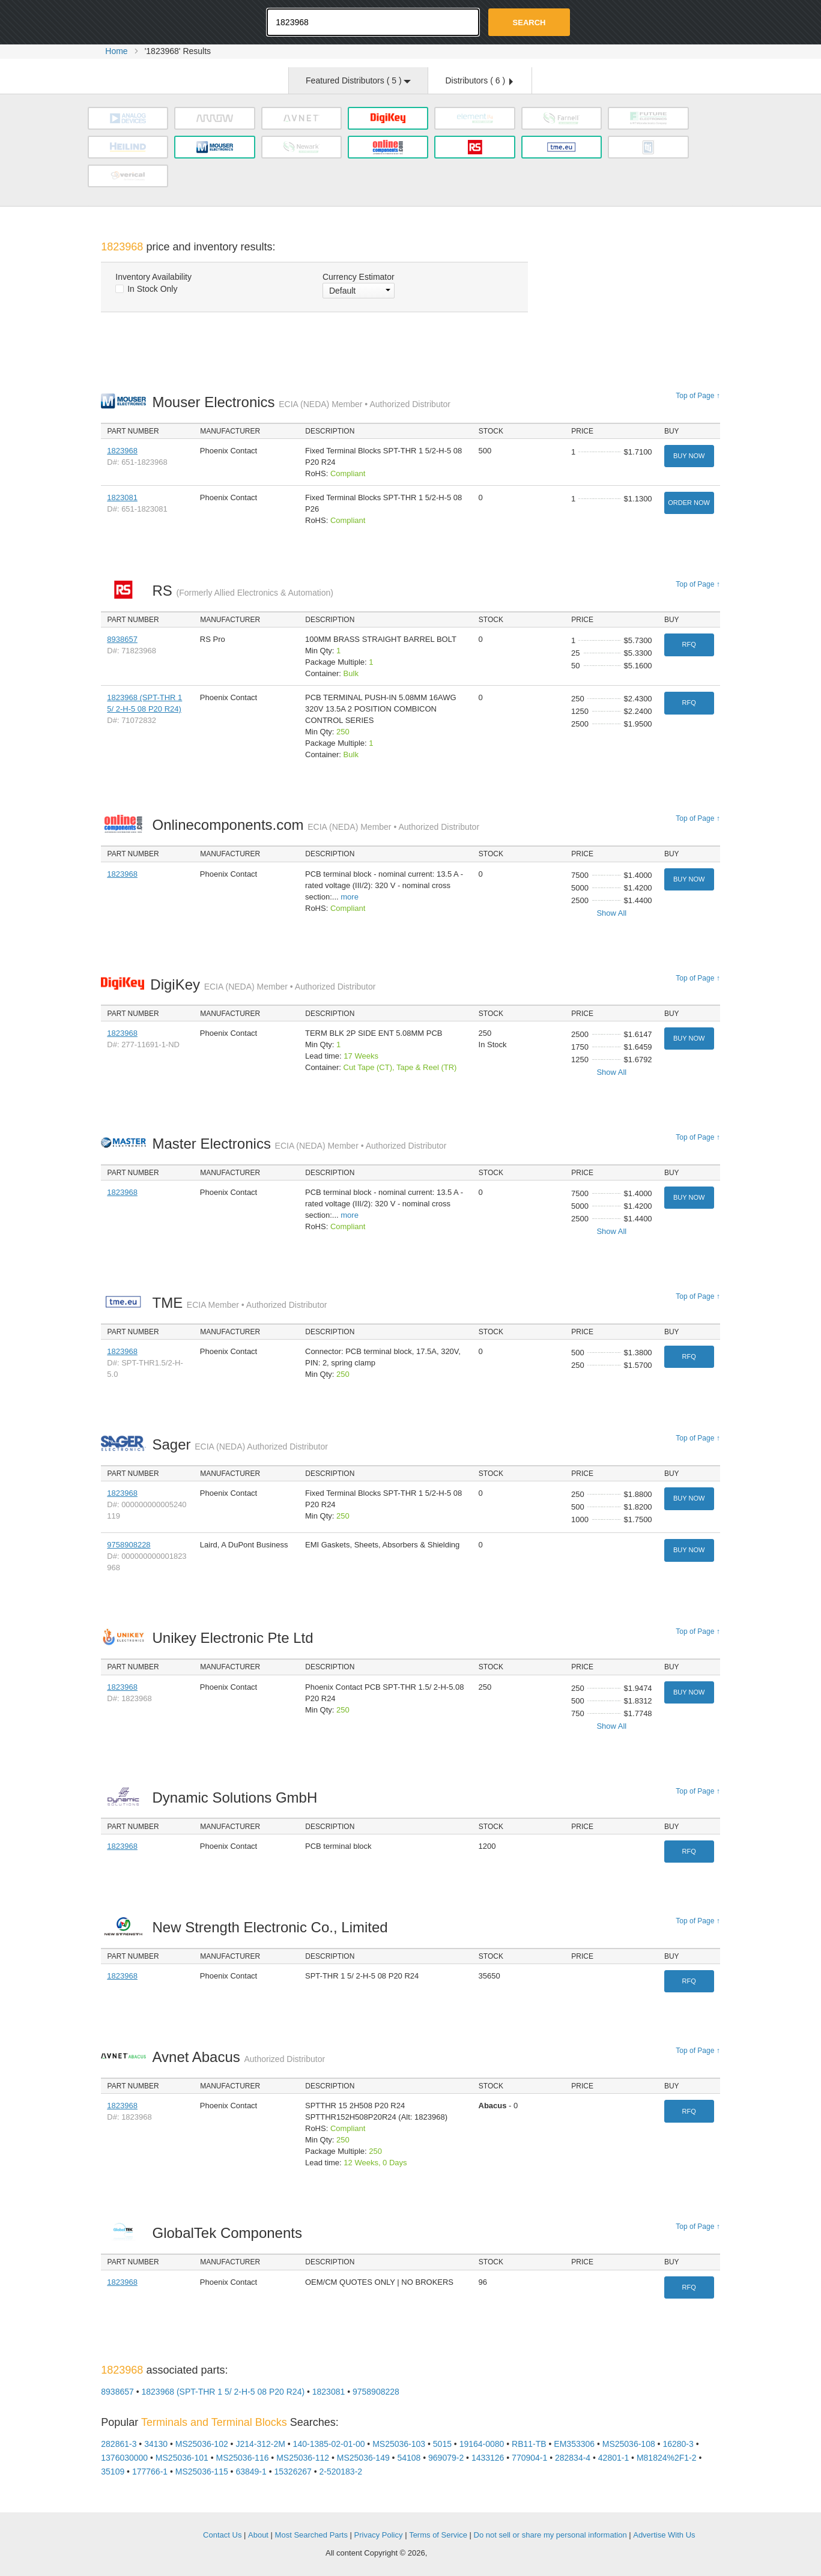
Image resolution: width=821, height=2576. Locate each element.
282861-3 (118, 2444)
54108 (408, 2458)
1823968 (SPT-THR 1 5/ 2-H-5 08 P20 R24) (223, 2391)
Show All (611, 913)
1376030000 (124, 2458)
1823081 (122, 497)
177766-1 (150, 2471)
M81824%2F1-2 (667, 2458)
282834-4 (572, 2458)
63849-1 (250, 2471)
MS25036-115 (201, 2471)
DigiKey (262, 984)
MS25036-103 (398, 2444)
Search (529, 22)
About (258, 2534)
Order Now (689, 502)
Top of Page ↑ (698, 396)
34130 (156, 2444)
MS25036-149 (363, 2458)
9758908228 (128, 1544)
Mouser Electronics (301, 402)
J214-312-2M (260, 2444)
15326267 (293, 2471)
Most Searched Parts (311, 2534)
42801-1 (613, 2458)
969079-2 (446, 2458)
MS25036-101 (182, 2458)
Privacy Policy (378, 2534)
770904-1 (529, 2458)
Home (116, 51)
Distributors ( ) (478, 80)
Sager (239, 1444)
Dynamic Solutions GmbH (237, 1797)
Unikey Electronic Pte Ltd (236, 1638)
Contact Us (222, 2534)
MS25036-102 (201, 2444)
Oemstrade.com (167, 21)
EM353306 (574, 2444)
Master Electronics (299, 1143)
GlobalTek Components (230, 2233)
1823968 (122, 450)
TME (239, 1303)
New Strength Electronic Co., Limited (273, 1927)
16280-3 (677, 2444)
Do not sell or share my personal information (550, 2534)
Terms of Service (438, 2534)
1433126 (487, 2458)
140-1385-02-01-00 (329, 2444)
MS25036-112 (302, 2458)
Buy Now (688, 455)
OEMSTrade (162, 2533)
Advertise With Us (664, 2534)
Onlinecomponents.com (315, 825)
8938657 (122, 639)
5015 (442, 2444)
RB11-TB (529, 2444)
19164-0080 (481, 2444)
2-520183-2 (340, 2471)
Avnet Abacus (238, 2057)
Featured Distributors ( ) (358, 80)
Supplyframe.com (462, 2553)
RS (242, 590)
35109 (112, 2471)
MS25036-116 (242, 2458)
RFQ (689, 644)
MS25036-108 (628, 2444)
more (350, 896)
